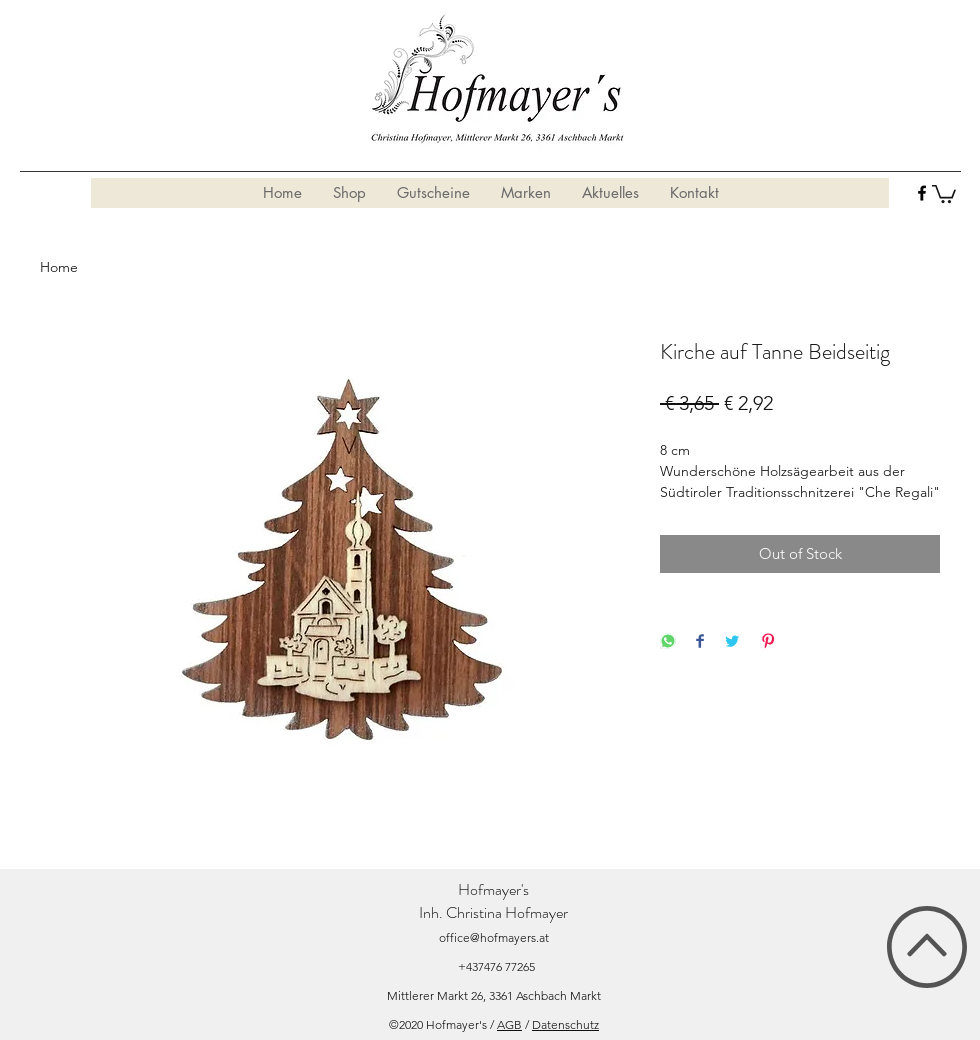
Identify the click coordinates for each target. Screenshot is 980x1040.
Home (59, 267)
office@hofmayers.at (494, 937)
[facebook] (922, 193)
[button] (944, 193)
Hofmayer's (493, 889)
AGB (509, 1024)
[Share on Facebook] (700, 642)
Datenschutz (565, 1024)
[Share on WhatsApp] (668, 642)
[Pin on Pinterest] (768, 642)
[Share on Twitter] (732, 642)
